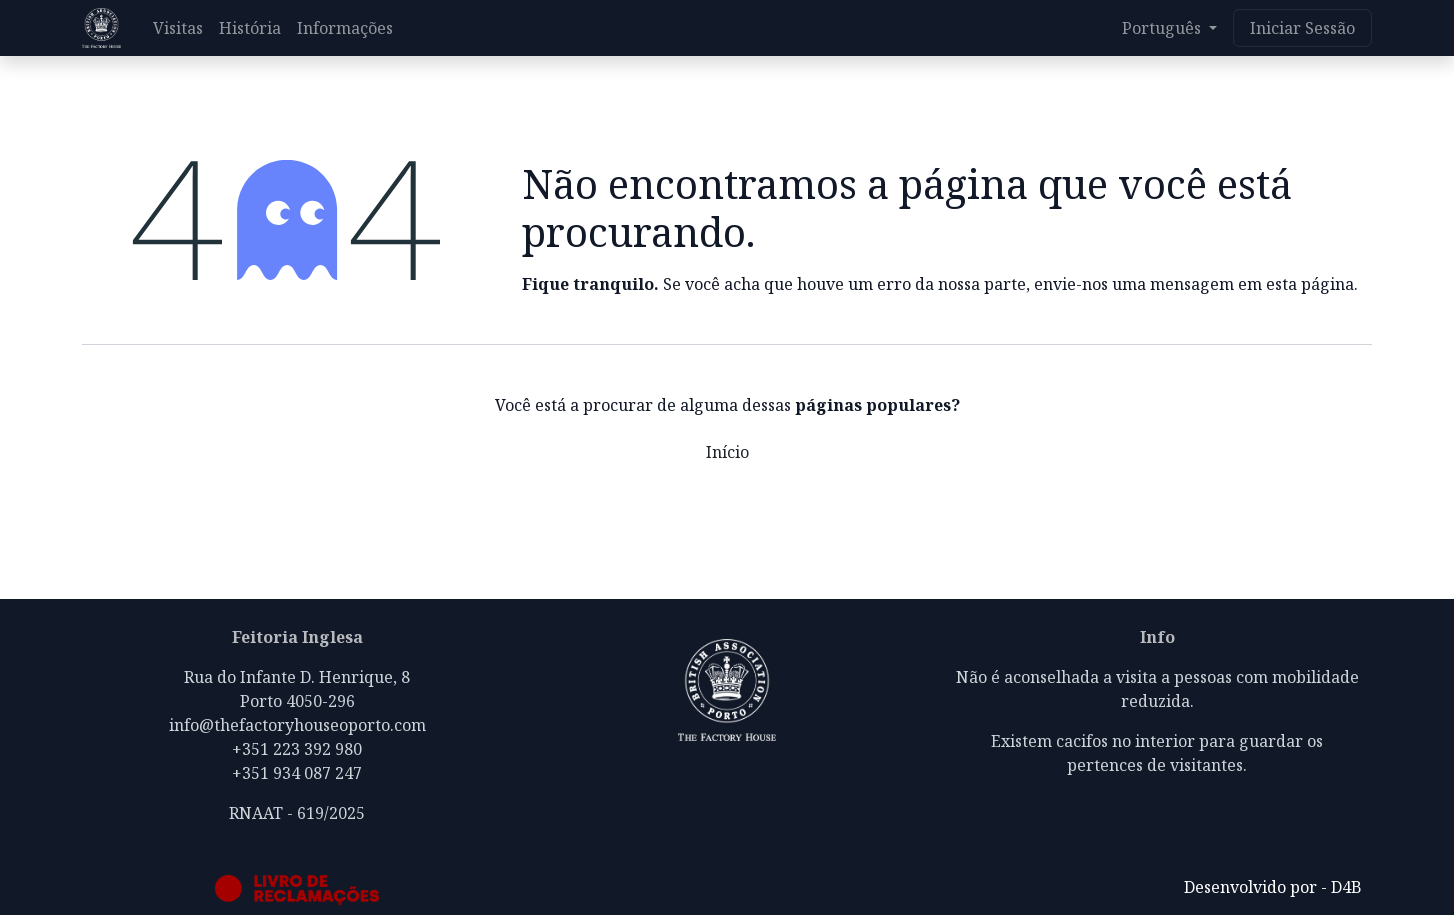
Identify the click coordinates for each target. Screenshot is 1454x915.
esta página (1310, 284)
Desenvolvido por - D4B (1273, 887)
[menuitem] (178, 28)
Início (727, 452)
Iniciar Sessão (1302, 28)
